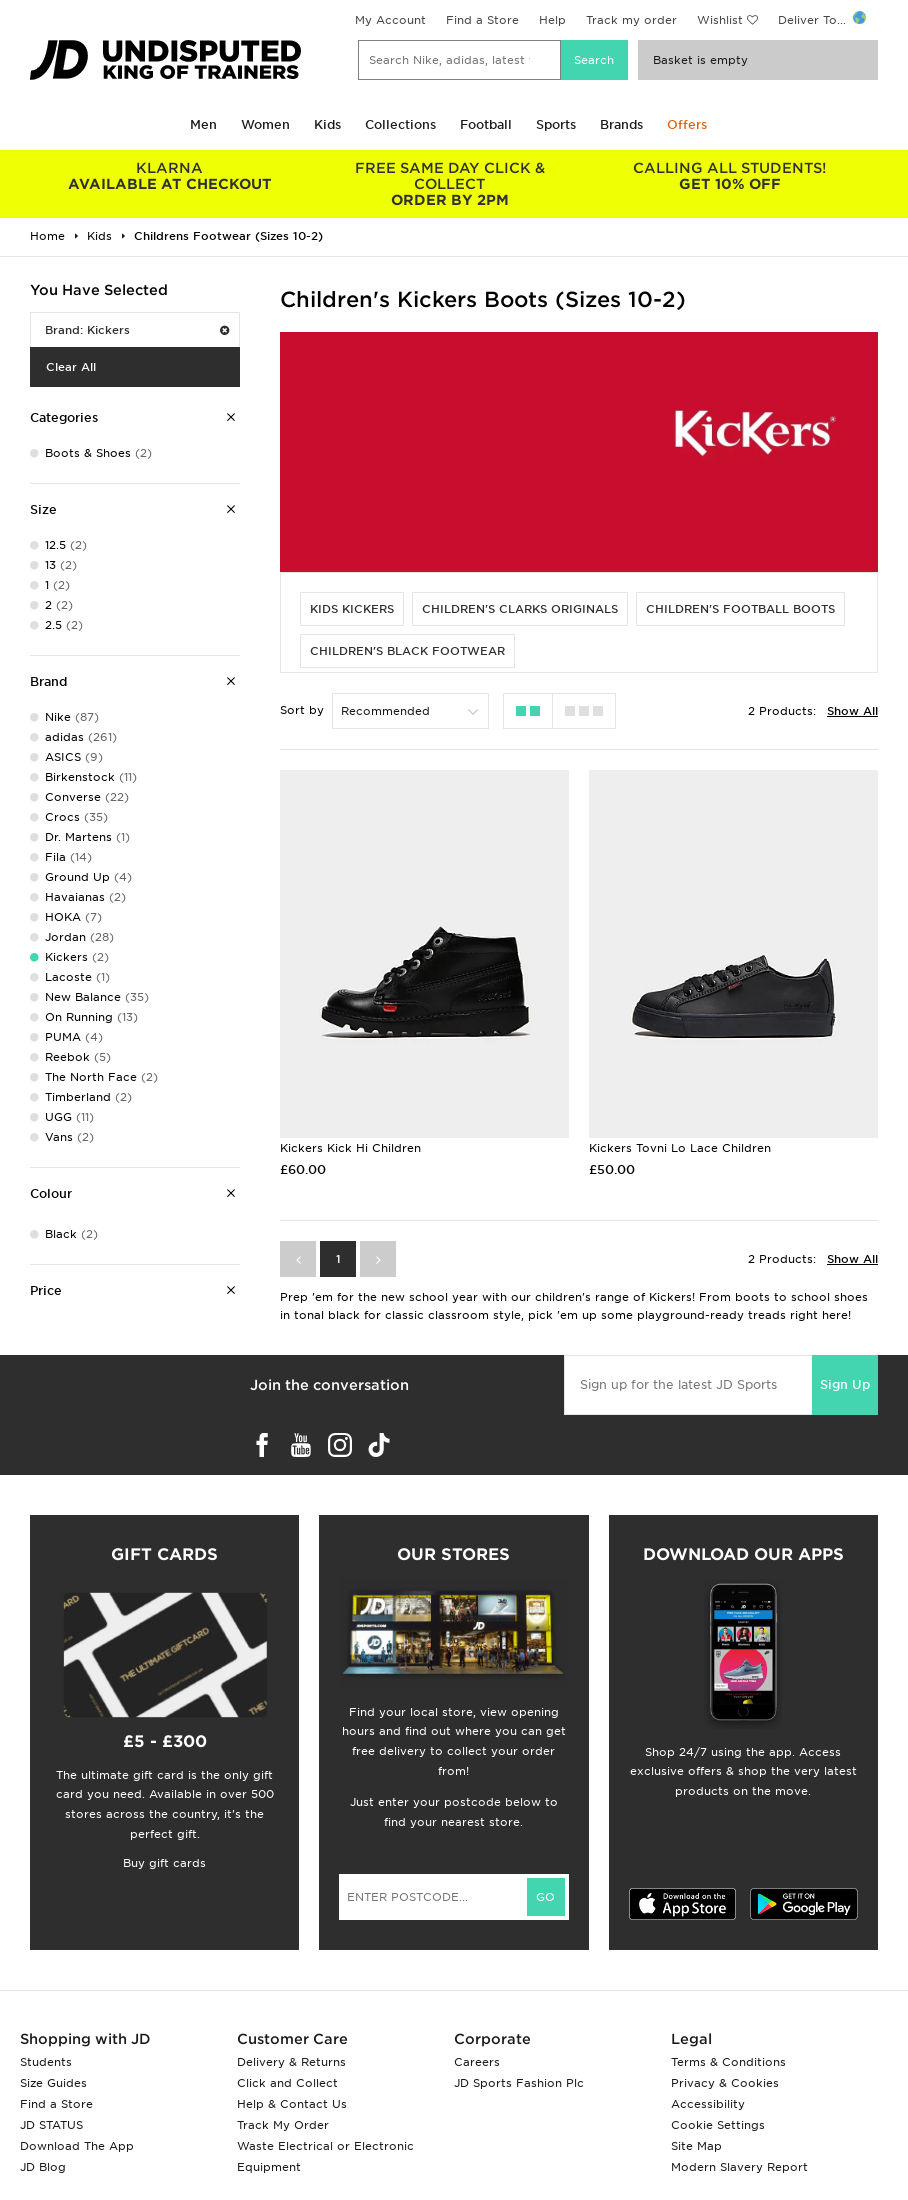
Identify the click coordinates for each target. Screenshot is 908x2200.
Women (265, 124)
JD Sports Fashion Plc (519, 2083)
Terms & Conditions (728, 2062)
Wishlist (720, 20)
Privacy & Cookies (725, 2083)
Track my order (631, 20)
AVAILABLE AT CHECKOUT (170, 176)
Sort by (302, 710)
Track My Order (283, 2125)
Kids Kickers (352, 609)
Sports (556, 124)
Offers (687, 124)
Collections (400, 124)
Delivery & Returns (291, 2062)
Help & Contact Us (292, 2104)
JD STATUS (51, 2125)
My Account (390, 20)
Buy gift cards (164, 1863)
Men (203, 124)
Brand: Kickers (137, 330)
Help (552, 20)
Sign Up (845, 1384)
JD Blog (43, 2167)
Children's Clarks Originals (520, 609)
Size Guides (53, 2083)
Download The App (77, 2146)
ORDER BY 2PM (450, 184)
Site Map (696, 2146)
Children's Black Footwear (407, 651)
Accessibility (708, 2104)
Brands (621, 124)
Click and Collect (287, 2083)
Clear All (71, 367)
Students (46, 2062)
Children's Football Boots (740, 609)
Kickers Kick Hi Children (350, 1148)
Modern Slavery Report (739, 2167)
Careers (477, 2062)
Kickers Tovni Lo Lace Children (680, 1148)
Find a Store (482, 20)
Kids (327, 124)
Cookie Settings (718, 2125)
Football (486, 124)
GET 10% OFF (730, 176)
